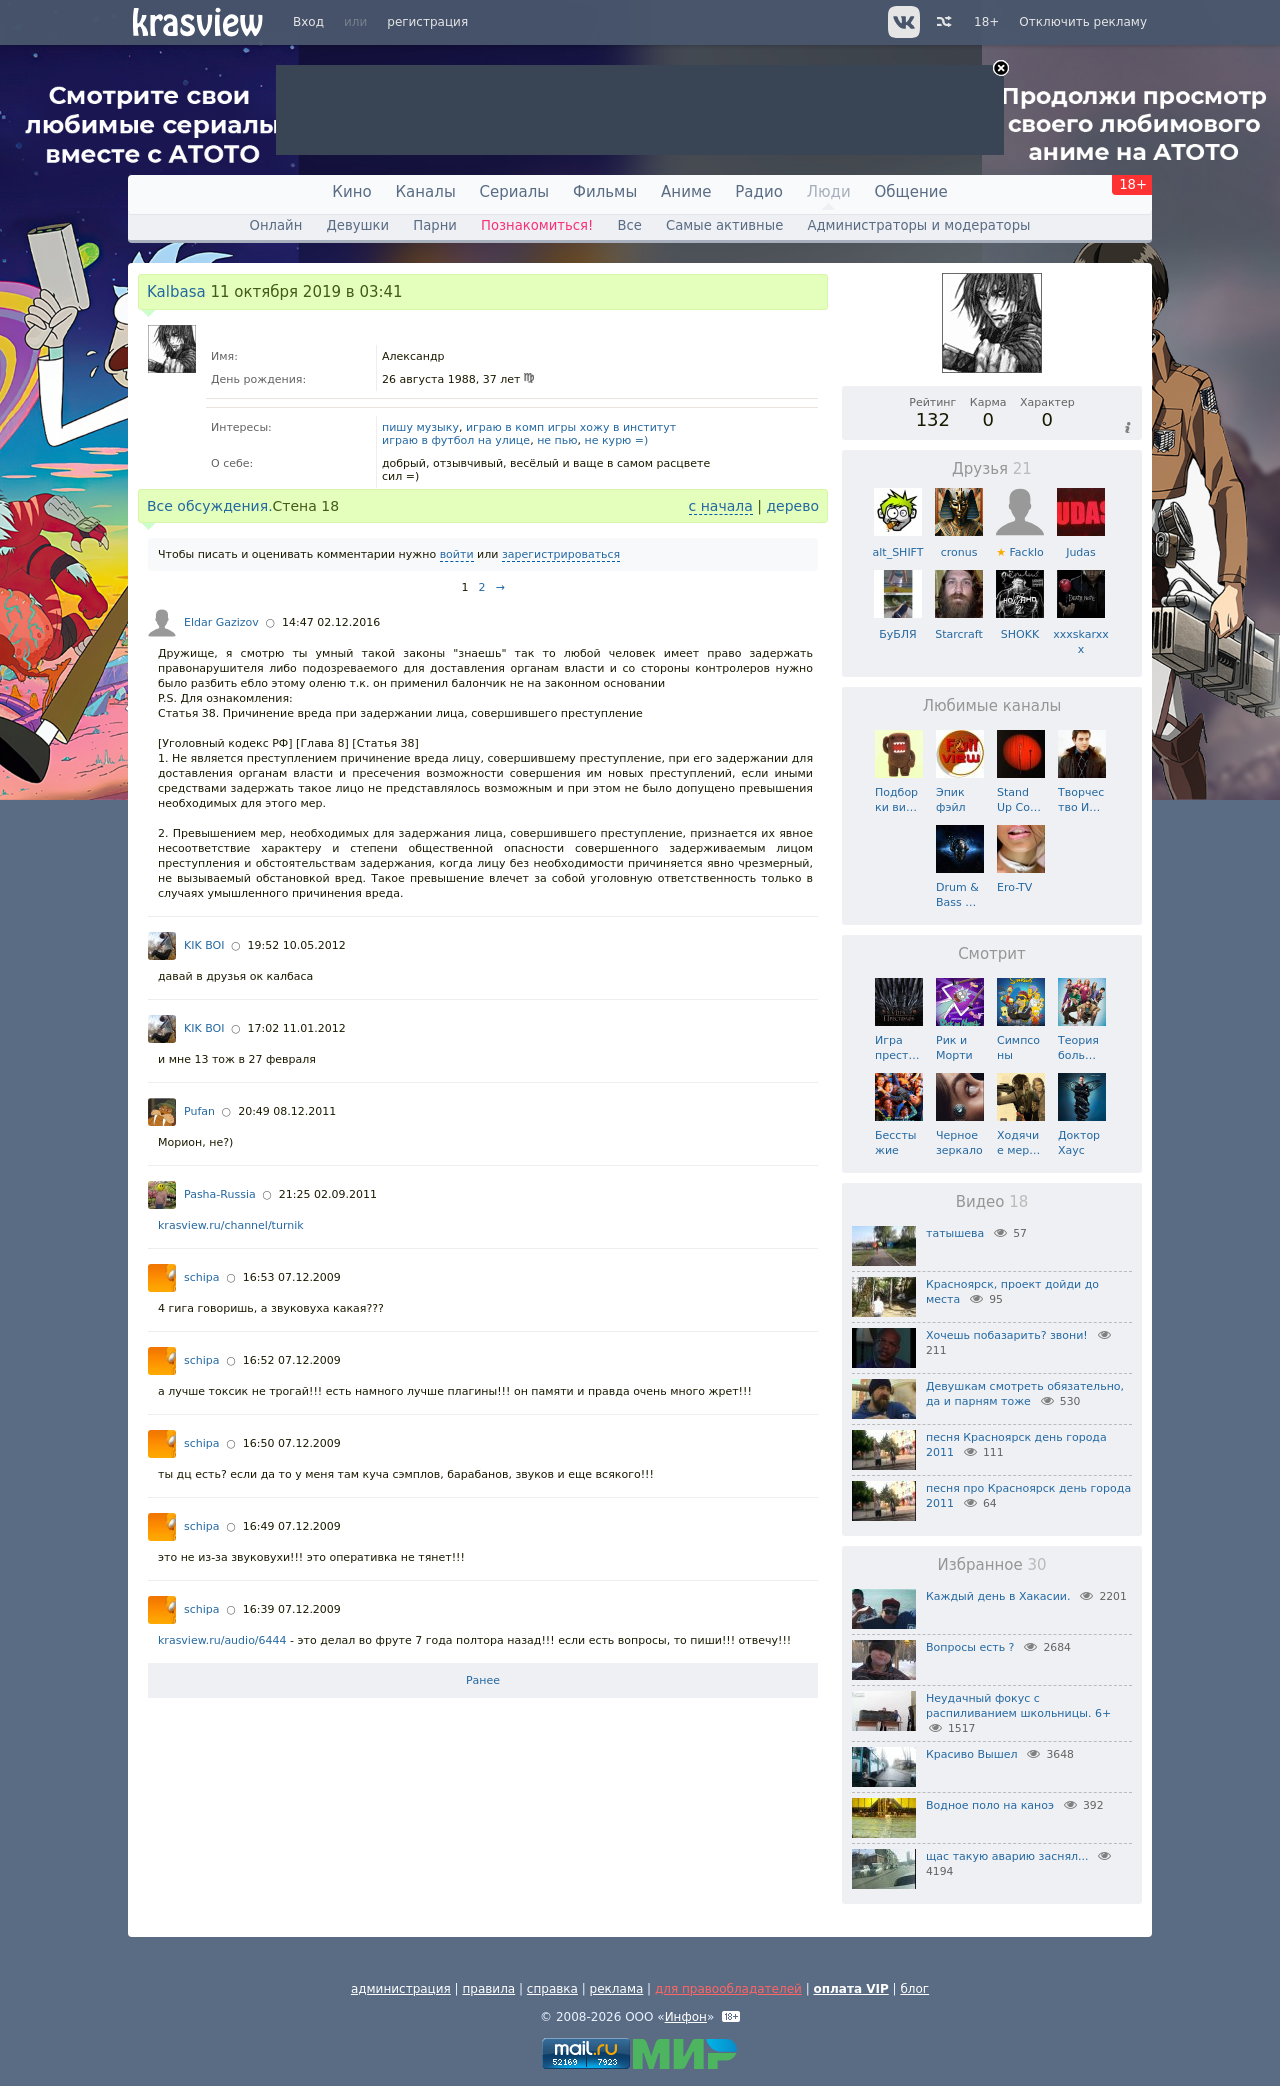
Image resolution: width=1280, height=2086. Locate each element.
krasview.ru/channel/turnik (231, 1225)
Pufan (199, 1111)
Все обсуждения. (210, 506)
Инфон (686, 2017)
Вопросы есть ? (970, 1647)
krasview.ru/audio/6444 (222, 1640)
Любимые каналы (992, 706)
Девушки (357, 225)
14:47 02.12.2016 (331, 622)
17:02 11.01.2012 (297, 1028)
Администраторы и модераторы (918, 225)
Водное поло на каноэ (990, 1805)
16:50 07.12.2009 (292, 1443)
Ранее (483, 1680)
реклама (617, 1989)
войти (457, 554)
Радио (759, 192)
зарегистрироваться (561, 554)
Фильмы (605, 192)
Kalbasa (176, 292)
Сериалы (515, 192)
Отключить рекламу (1083, 22)
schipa (202, 1277)
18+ (986, 22)
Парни (435, 225)
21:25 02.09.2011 (328, 1194)
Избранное (991, 1565)
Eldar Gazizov (221, 622)
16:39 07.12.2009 (292, 1609)
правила (488, 1989)
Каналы (425, 192)
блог (914, 1989)
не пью (557, 440)
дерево (792, 506)
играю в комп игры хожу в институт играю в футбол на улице (529, 434)
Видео (992, 1202)
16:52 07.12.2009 (292, 1360)
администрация (401, 1989)
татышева (955, 1233)
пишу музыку (420, 427)
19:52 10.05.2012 (297, 945)
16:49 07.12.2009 (292, 1526)
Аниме (686, 192)
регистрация (427, 22)
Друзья (992, 469)
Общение (911, 192)
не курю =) (617, 440)
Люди (829, 192)
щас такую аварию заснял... (1007, 1856)
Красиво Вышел (972, 1754)
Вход (308, 22)
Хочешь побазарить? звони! (1007, 1335)
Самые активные (724, 225)
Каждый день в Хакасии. (998, 1596)
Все (629, 225)
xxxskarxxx (1080, 634)
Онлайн (276, 225)
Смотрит (992, 954)
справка (552, 1989)
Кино (351, 192)
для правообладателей (728, 1989)
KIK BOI (204, 945)
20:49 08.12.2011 (287, 1111)
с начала (721, 506)
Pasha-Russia (220, 1194)
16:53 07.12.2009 (292, 1277)
